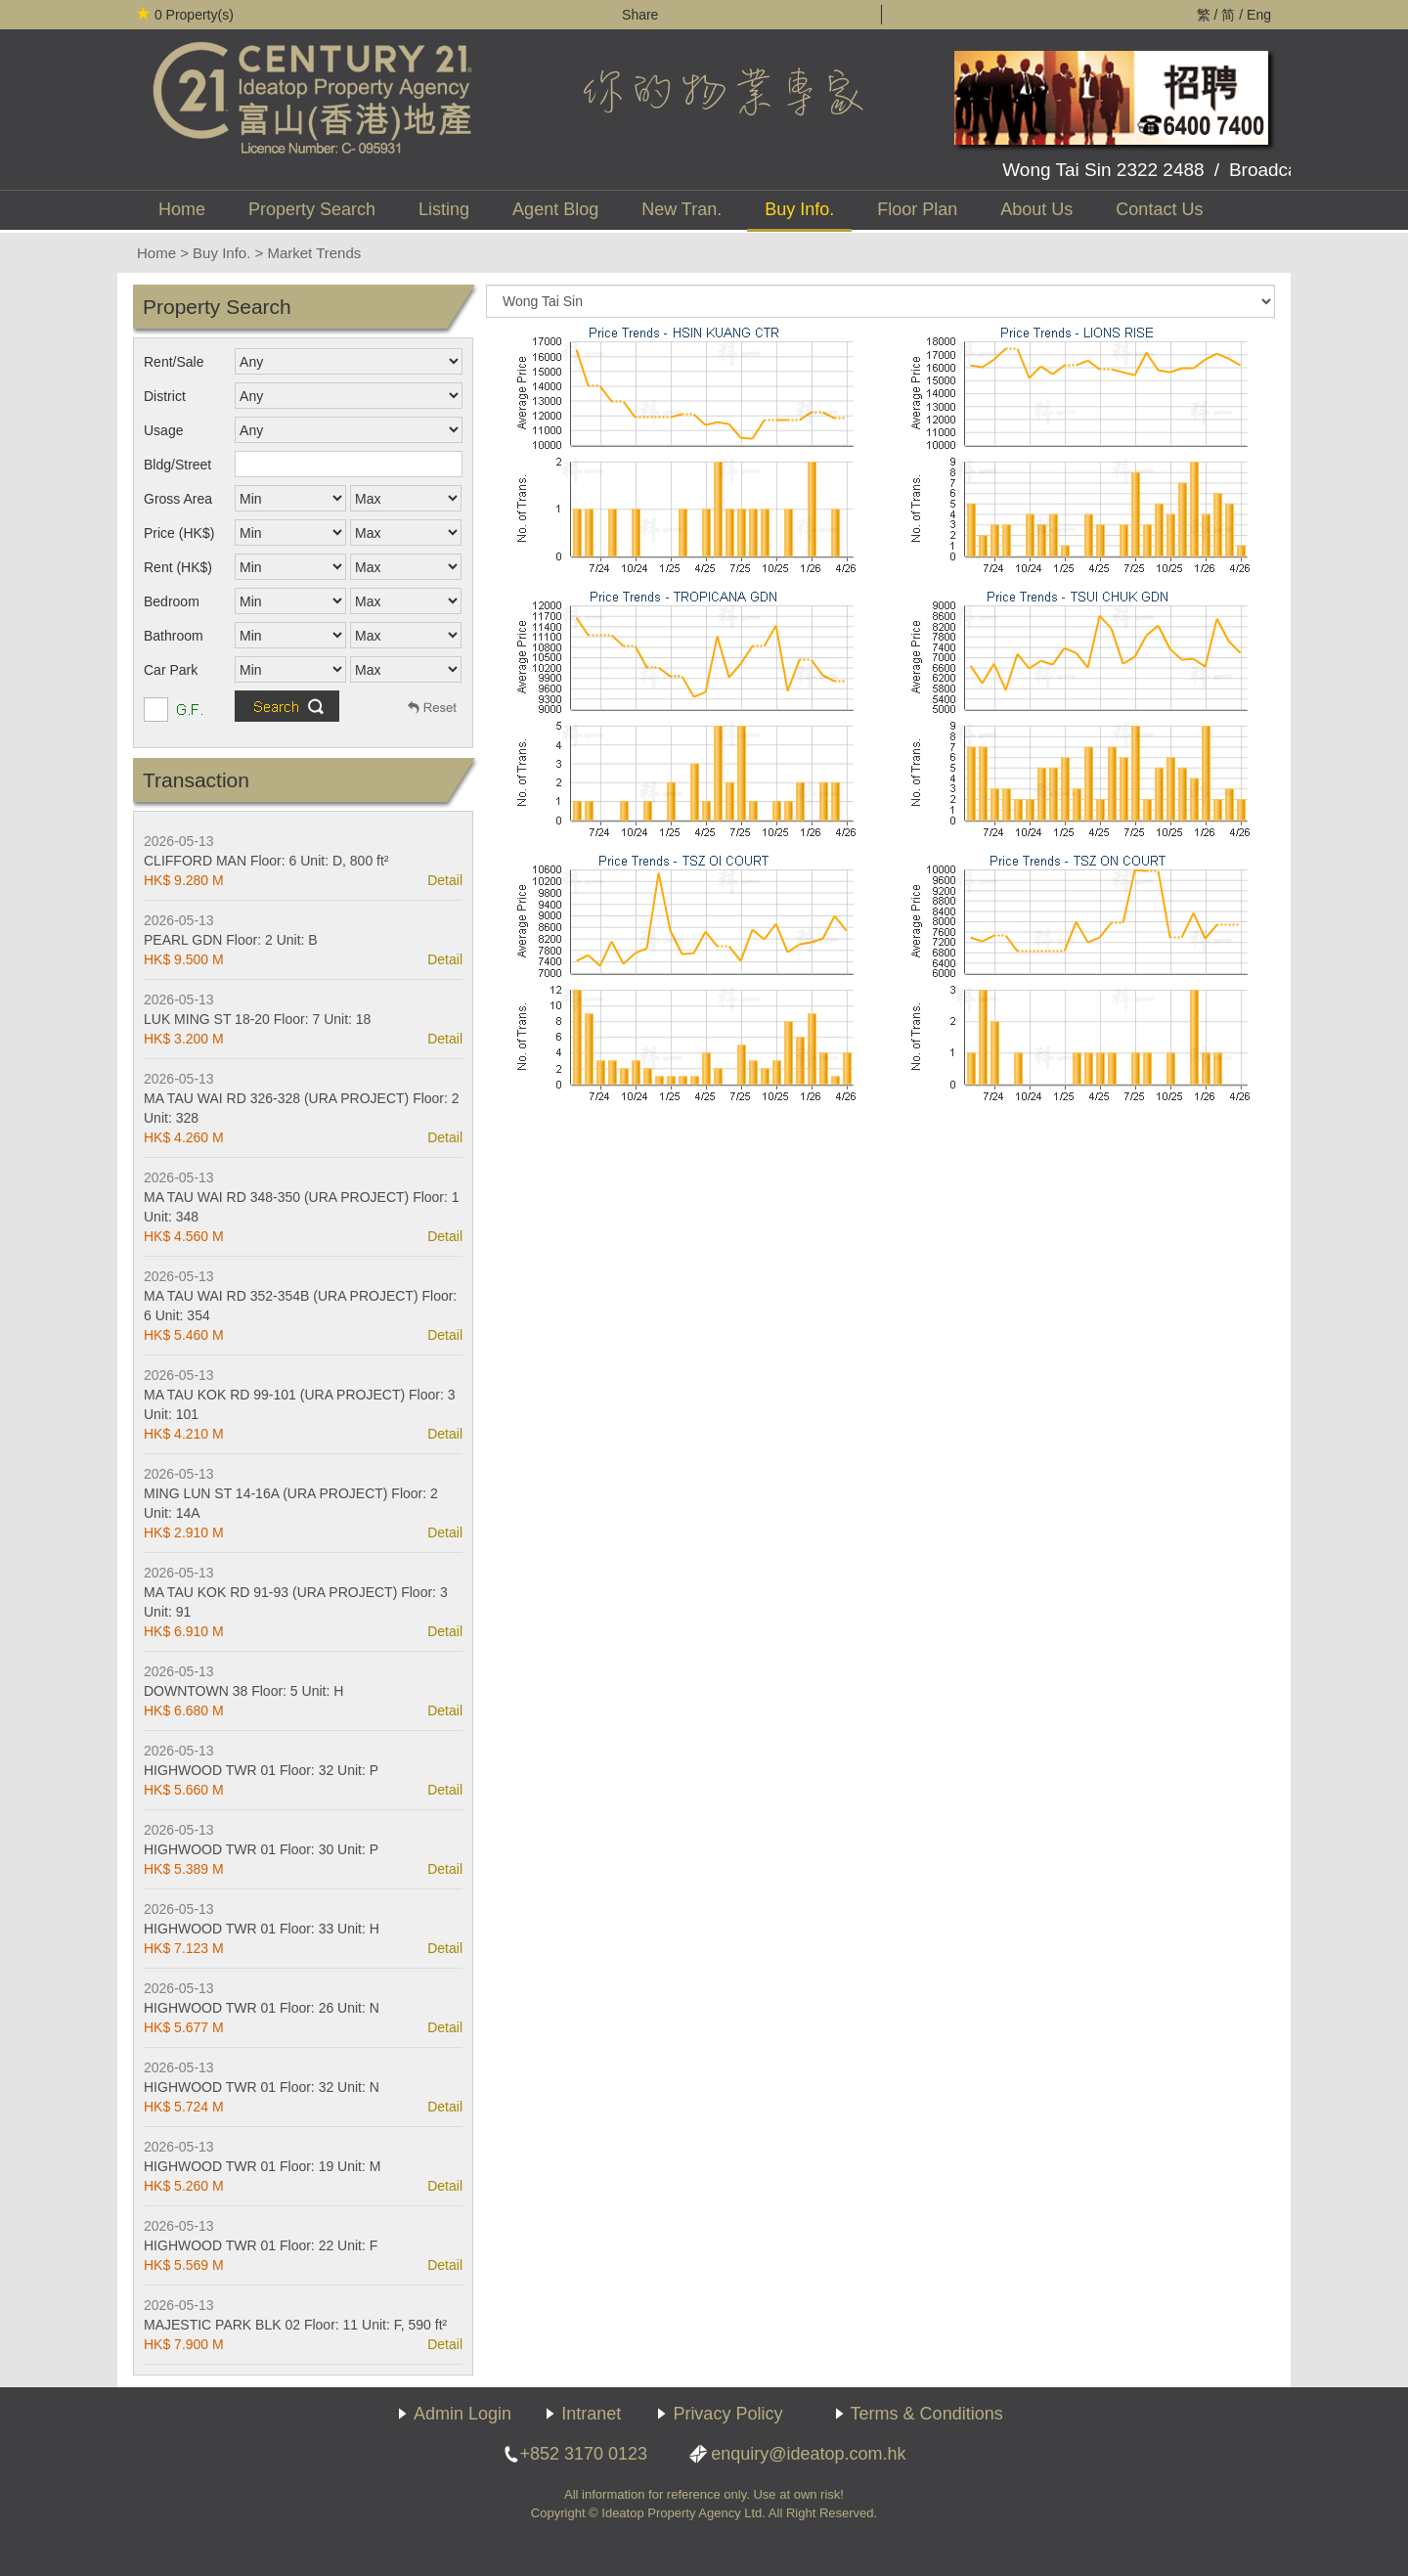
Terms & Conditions (927, 2413)
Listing (443, 209)
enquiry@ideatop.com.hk (808, 2454)
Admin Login (462, 2413)
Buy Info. (799, 209)
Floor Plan (917, 209)
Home (181, 209)
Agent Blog (555, 209)
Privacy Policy (727, 2413)
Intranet (591, 2413)
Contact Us (1159, 209)
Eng (1259, 14)
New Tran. (681, 209)
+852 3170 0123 (583, 2454)
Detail (444, 880)
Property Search (311, 209)
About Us (1036, 209)
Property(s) (185, 14)
